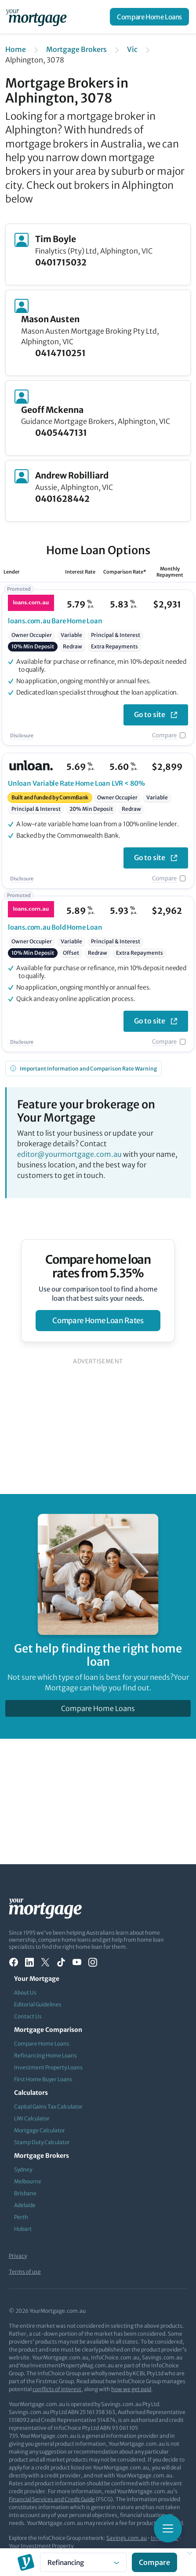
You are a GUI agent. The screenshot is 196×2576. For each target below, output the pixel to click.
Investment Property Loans (48, 2067)
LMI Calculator (32, 2118)
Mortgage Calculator (39, 2130)
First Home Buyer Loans (43, 2079)
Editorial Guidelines (38, 2004)
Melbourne (27, 2181)
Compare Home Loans (149, 17)
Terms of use (25, 2271)
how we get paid (131, 2389)
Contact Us (28, 2016)
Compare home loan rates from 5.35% (98, 1266)
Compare (164, 735)
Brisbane (25, 2193)
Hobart (23, 2229)
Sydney (23, 2169)
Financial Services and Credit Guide (52, 2499)
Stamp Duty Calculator (42, 2142)
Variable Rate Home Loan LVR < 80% (76, 783)
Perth (21, 2217)
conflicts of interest (57, 2389)
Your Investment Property (41, 2546)
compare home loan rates (97, 1320)
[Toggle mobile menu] (168, 2528)
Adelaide (25, 2205)
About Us (25, 1992)
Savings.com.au (126, 2538)
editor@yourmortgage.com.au (69, 1154)
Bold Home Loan (55, 927)
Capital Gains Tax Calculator (48, 2106)
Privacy (18, 2255)
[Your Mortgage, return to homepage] (38, 16)
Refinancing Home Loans (45, 2055)
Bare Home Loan (55, 621)
